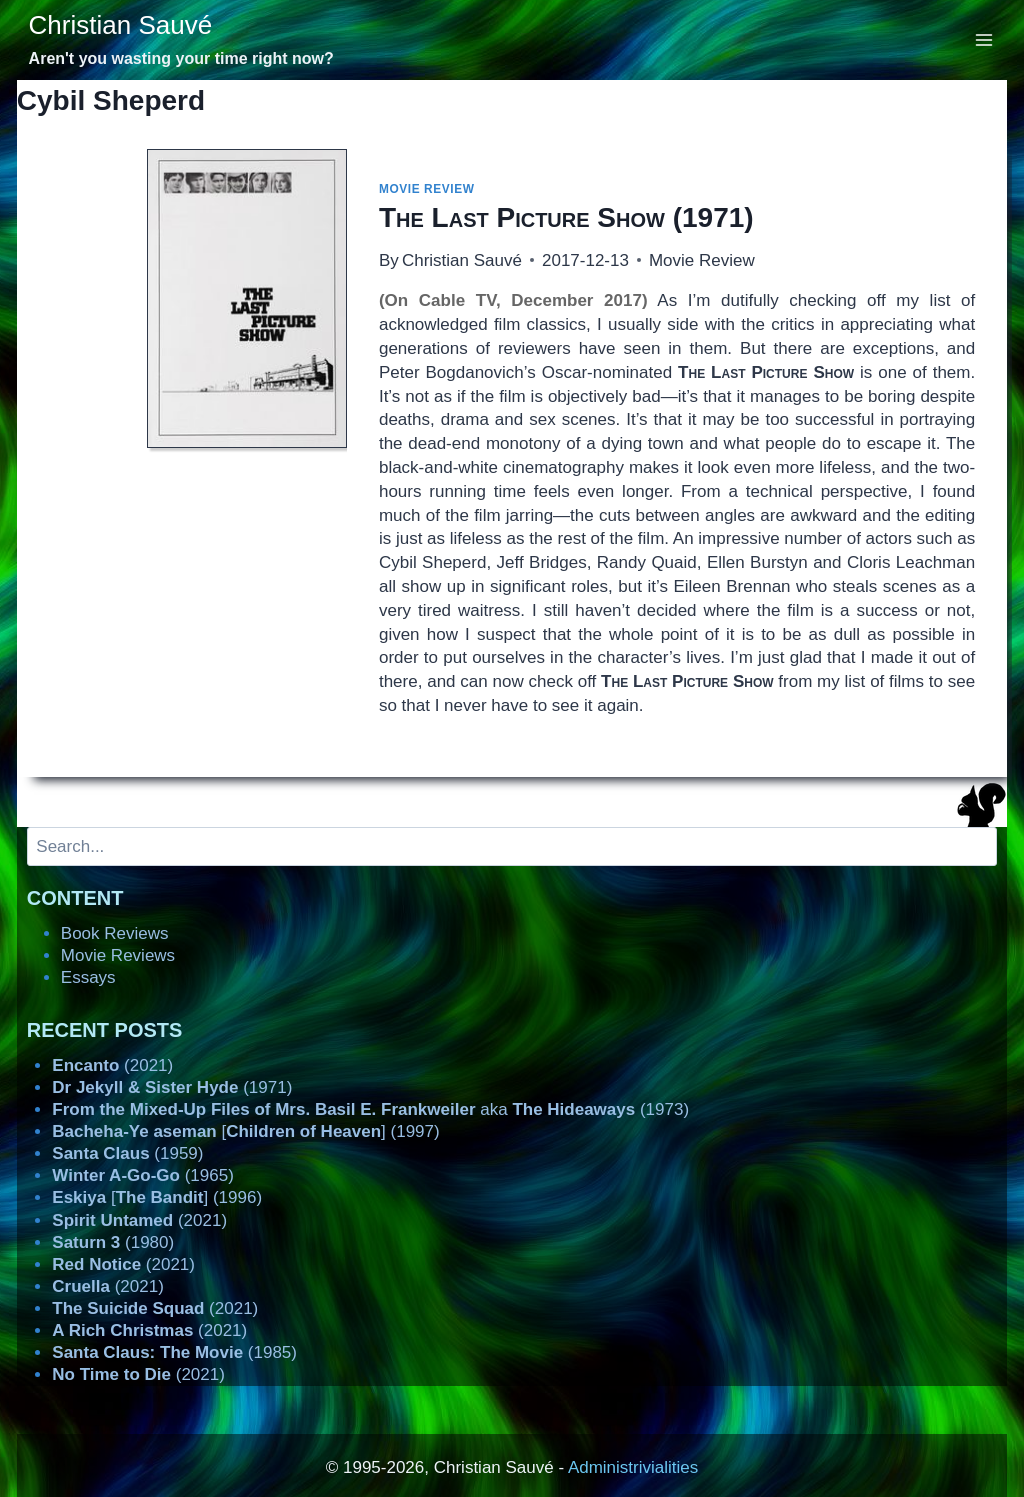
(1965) (143, 1175)
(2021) (112, 1065)
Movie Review (427, 189)
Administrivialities (633, 1467)
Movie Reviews (118, 955)
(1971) (566, 217)
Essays (88, 977)
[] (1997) (245, 1131)
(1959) (127, 1153)
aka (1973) (370, 1109)
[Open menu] (984, 39)
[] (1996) (157, 1197)
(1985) (174, 1352)
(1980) (113, 1242)
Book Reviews (115, 933)
